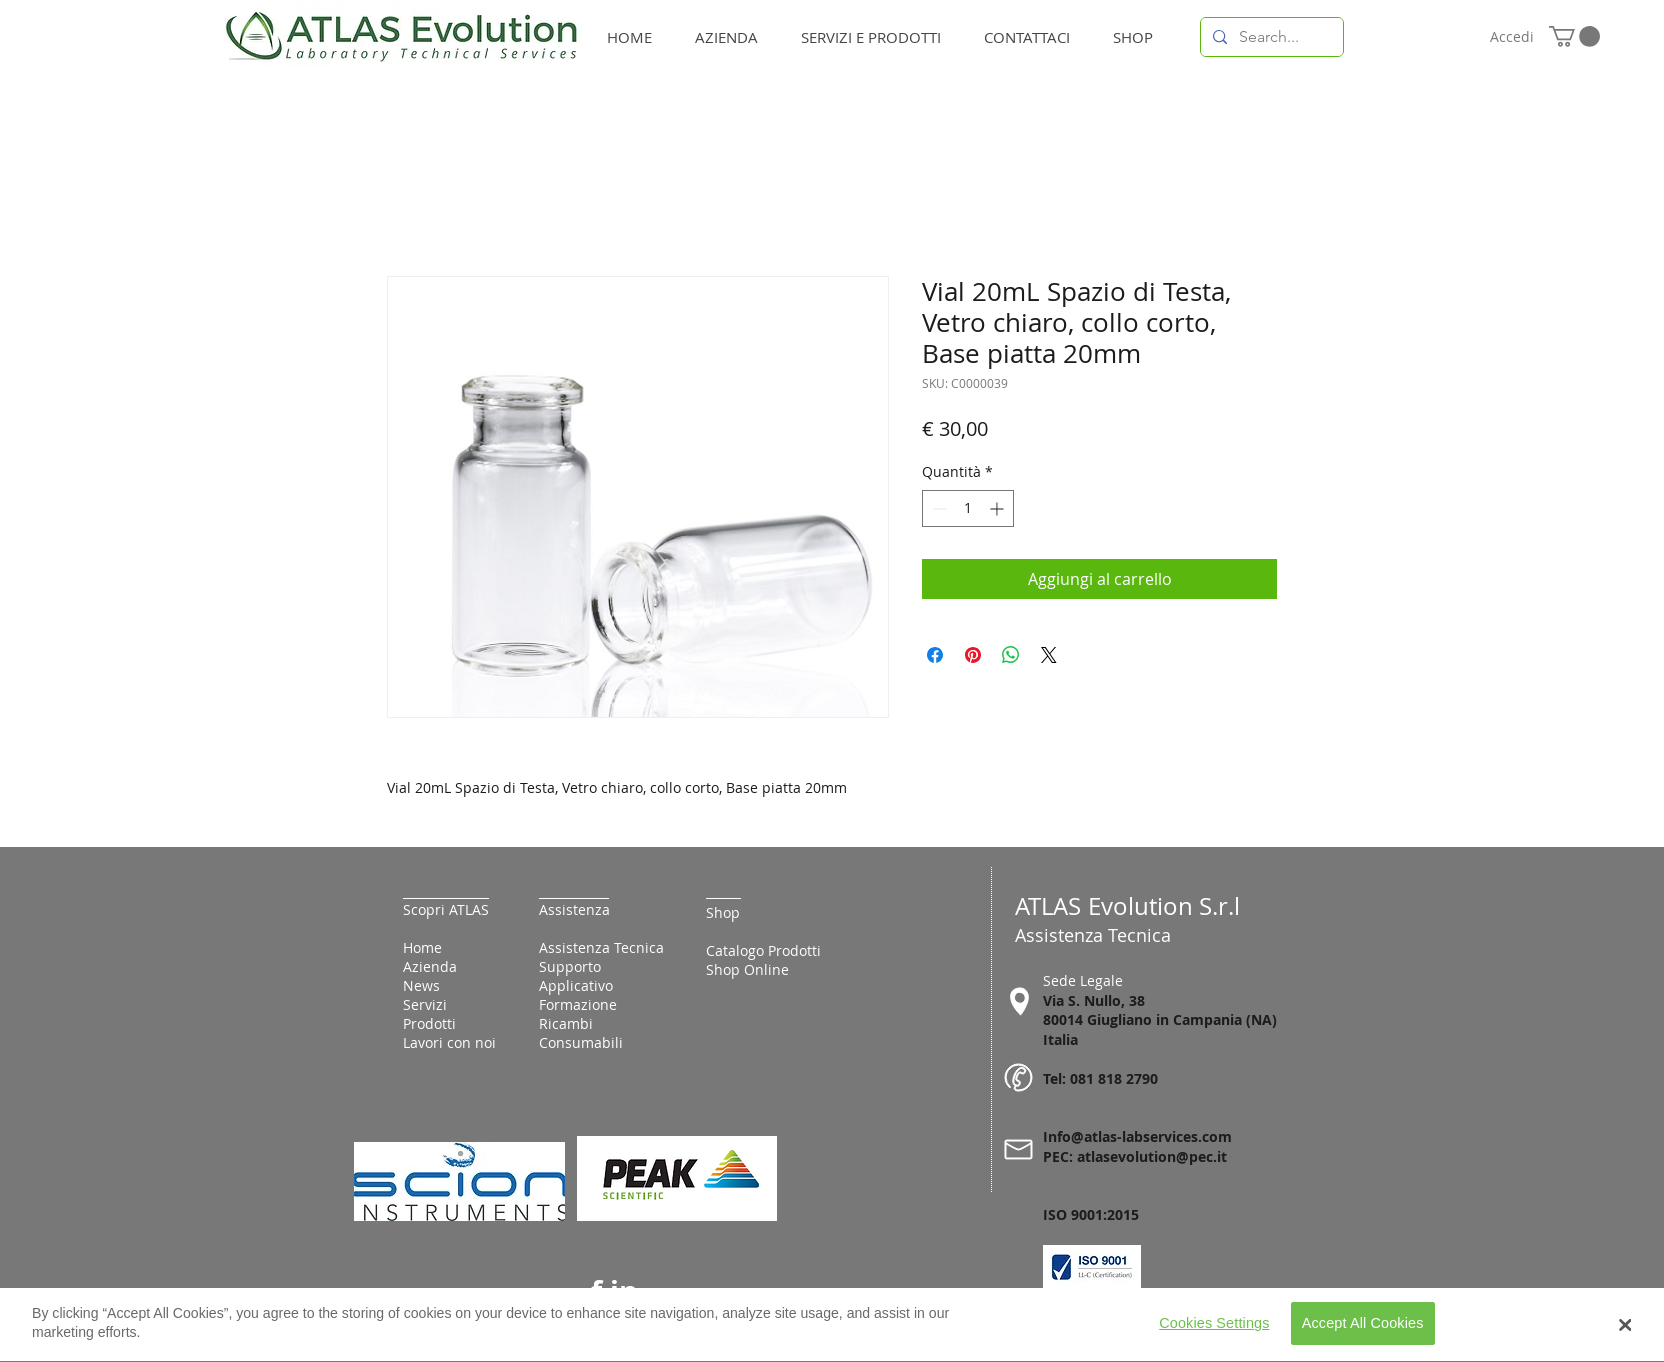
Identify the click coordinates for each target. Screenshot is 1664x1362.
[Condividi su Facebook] (935, 655)
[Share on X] (1049, 655)
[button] (1574, 36)
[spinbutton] (968, 508)
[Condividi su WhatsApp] (1011, 655)
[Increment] (998, 508)
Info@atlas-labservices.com (1137, 1136)
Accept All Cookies (1363, 1331)
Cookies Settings (1214, 1331)
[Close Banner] (1625, 1332)
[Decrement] (937, 508)
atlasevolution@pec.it (1152, 1156)
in (624, 1291)
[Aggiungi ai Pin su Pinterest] (973, 655)
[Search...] (1270, 37)
